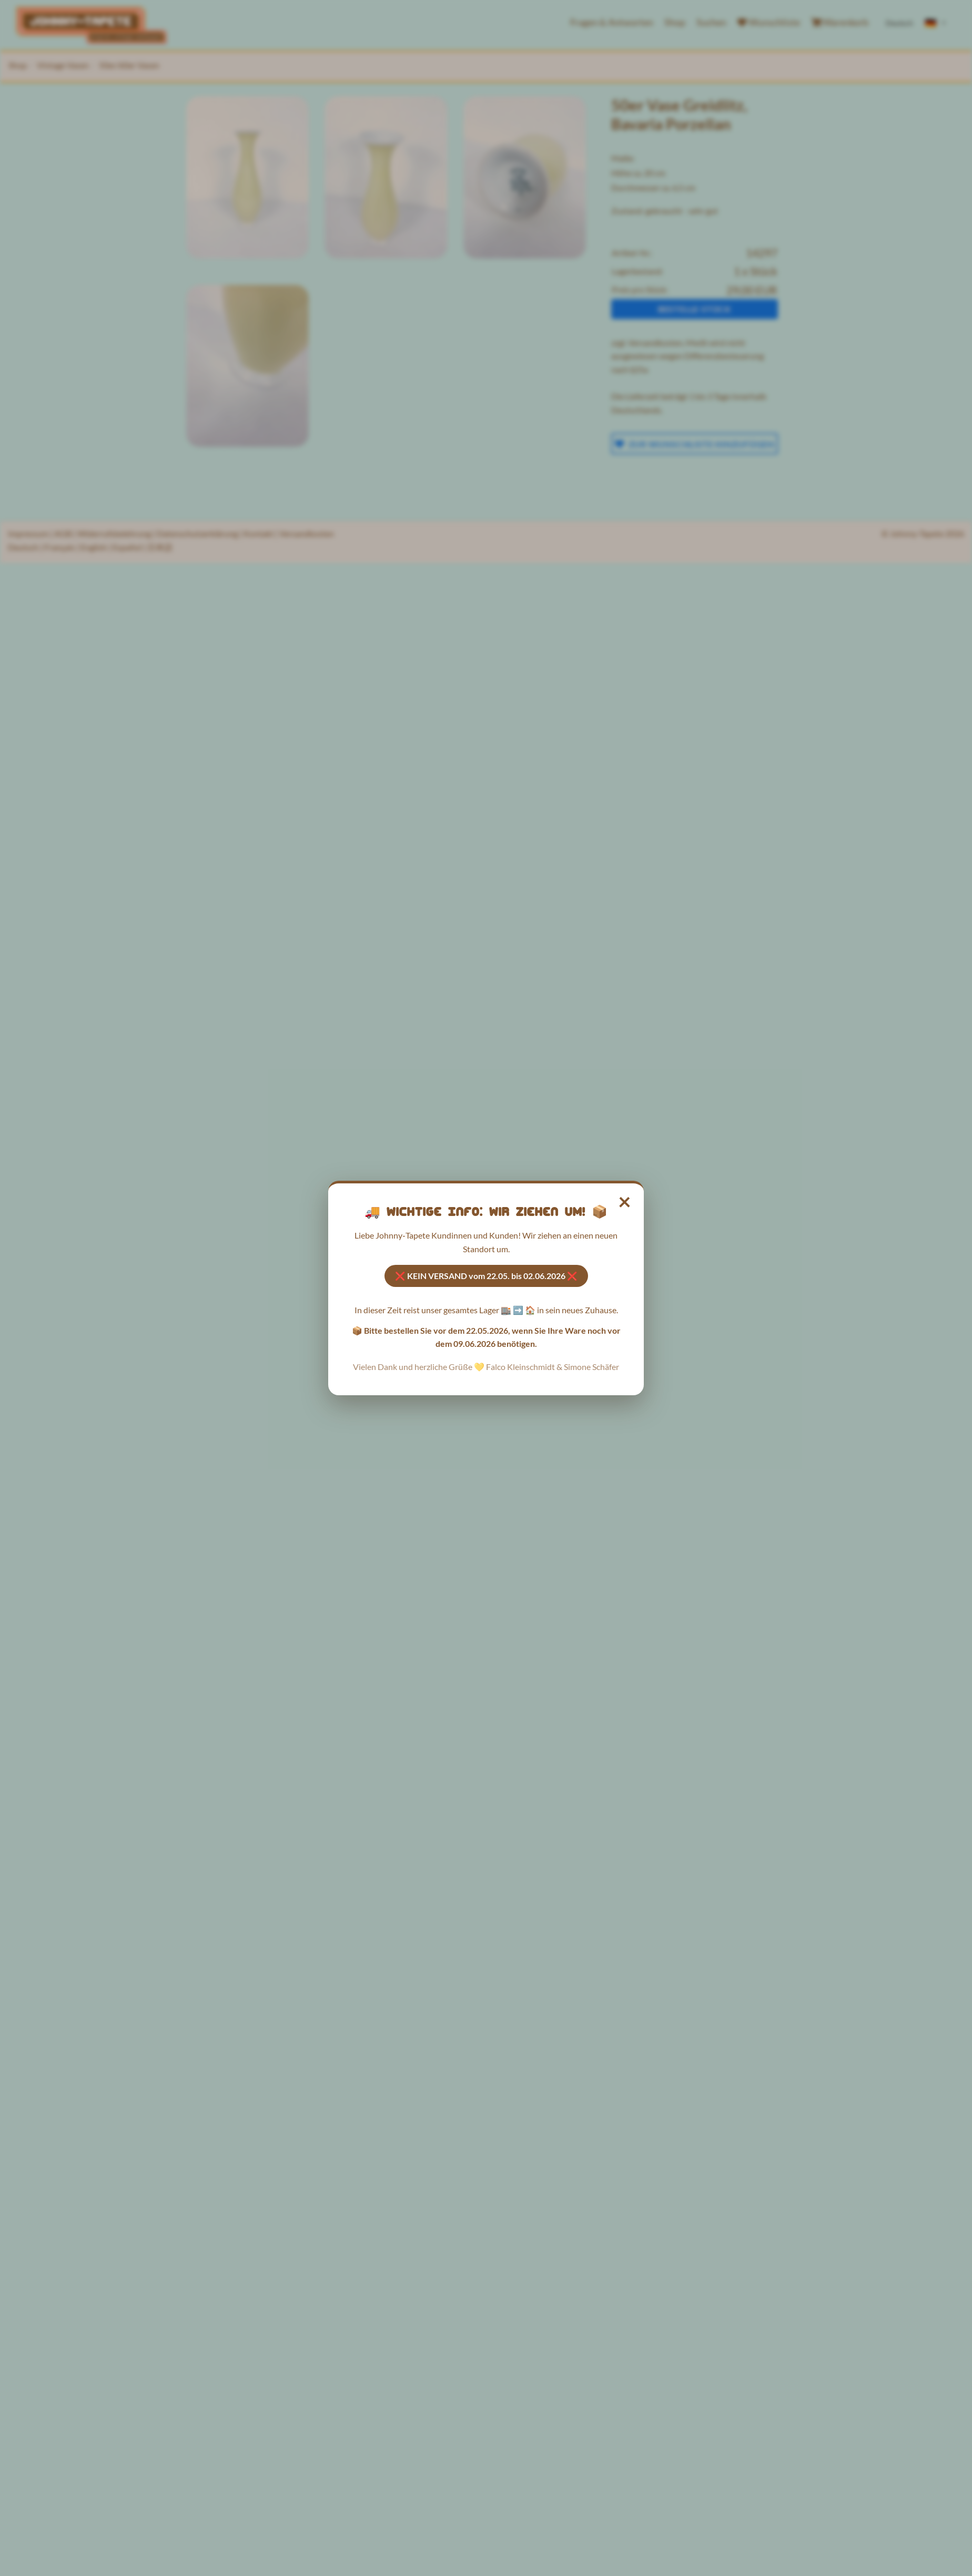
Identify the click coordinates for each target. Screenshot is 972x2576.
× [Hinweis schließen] (625, 1201)
